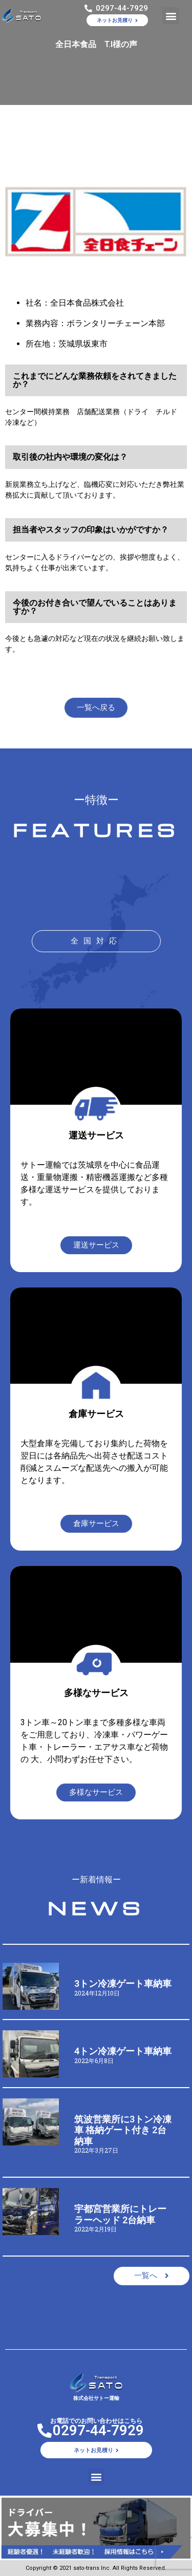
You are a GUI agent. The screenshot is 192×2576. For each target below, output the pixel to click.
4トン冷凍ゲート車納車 (123, 2051)
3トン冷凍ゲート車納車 (123, 1983)
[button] (170, 15)
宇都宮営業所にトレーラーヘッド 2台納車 (120, 2214)
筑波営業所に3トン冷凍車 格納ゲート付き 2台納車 (123, 2130)
